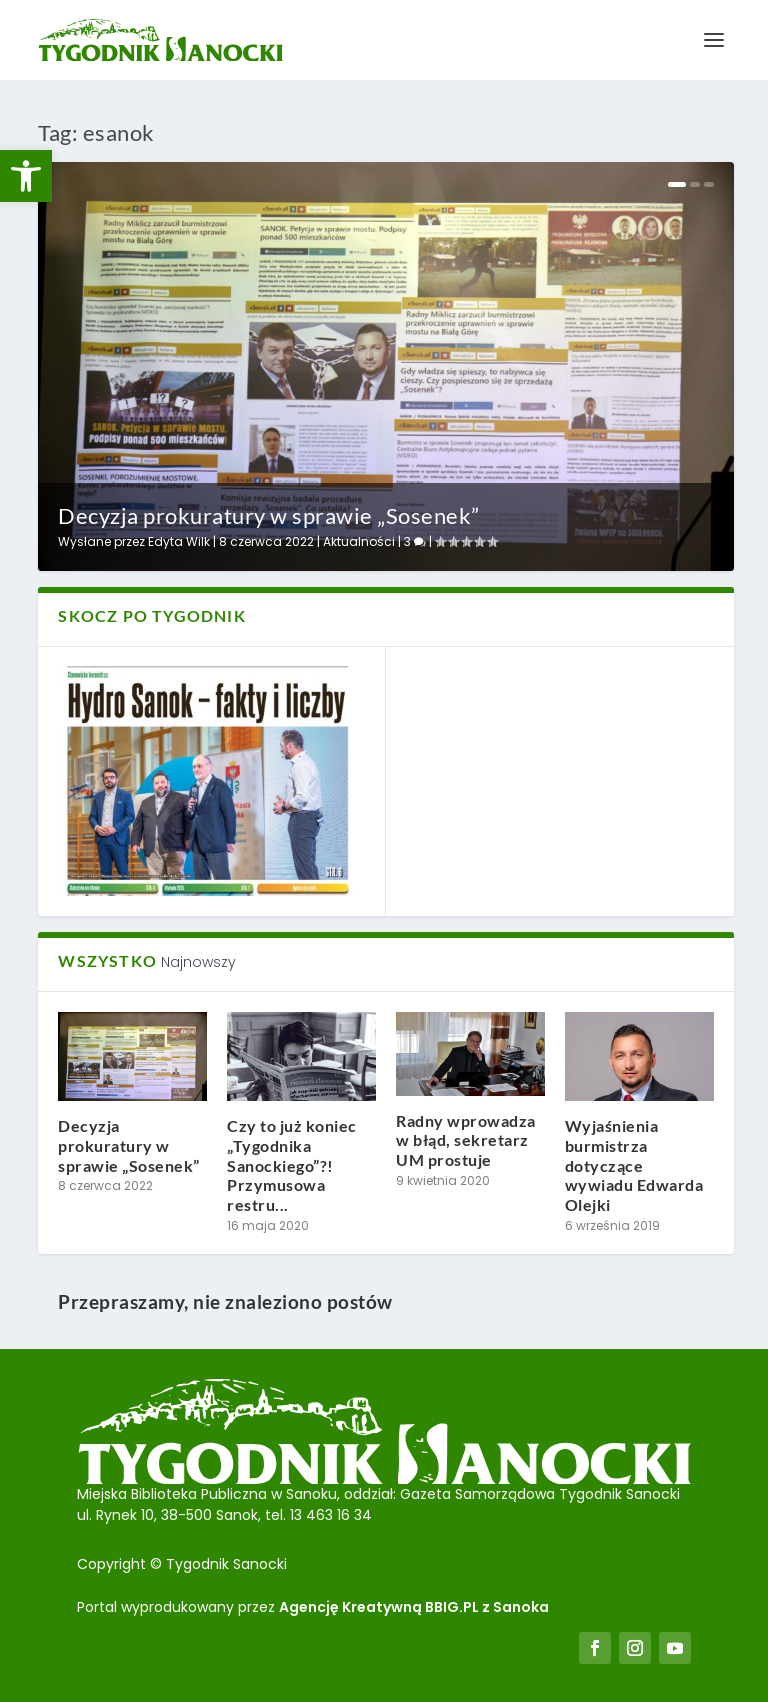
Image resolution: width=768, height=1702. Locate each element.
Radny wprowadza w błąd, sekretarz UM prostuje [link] (466, 1140)
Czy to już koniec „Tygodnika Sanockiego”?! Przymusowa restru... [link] (292, 1165)
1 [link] (677, 184)
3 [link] (415, 541)
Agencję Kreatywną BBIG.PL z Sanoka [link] (414, 1607)
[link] (26, 176)
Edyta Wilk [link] (179, 541)
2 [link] (695, 184)
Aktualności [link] (359, 541)
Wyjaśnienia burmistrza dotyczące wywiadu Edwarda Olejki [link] (634, 1165)
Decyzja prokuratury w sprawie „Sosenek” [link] (269, 515)
